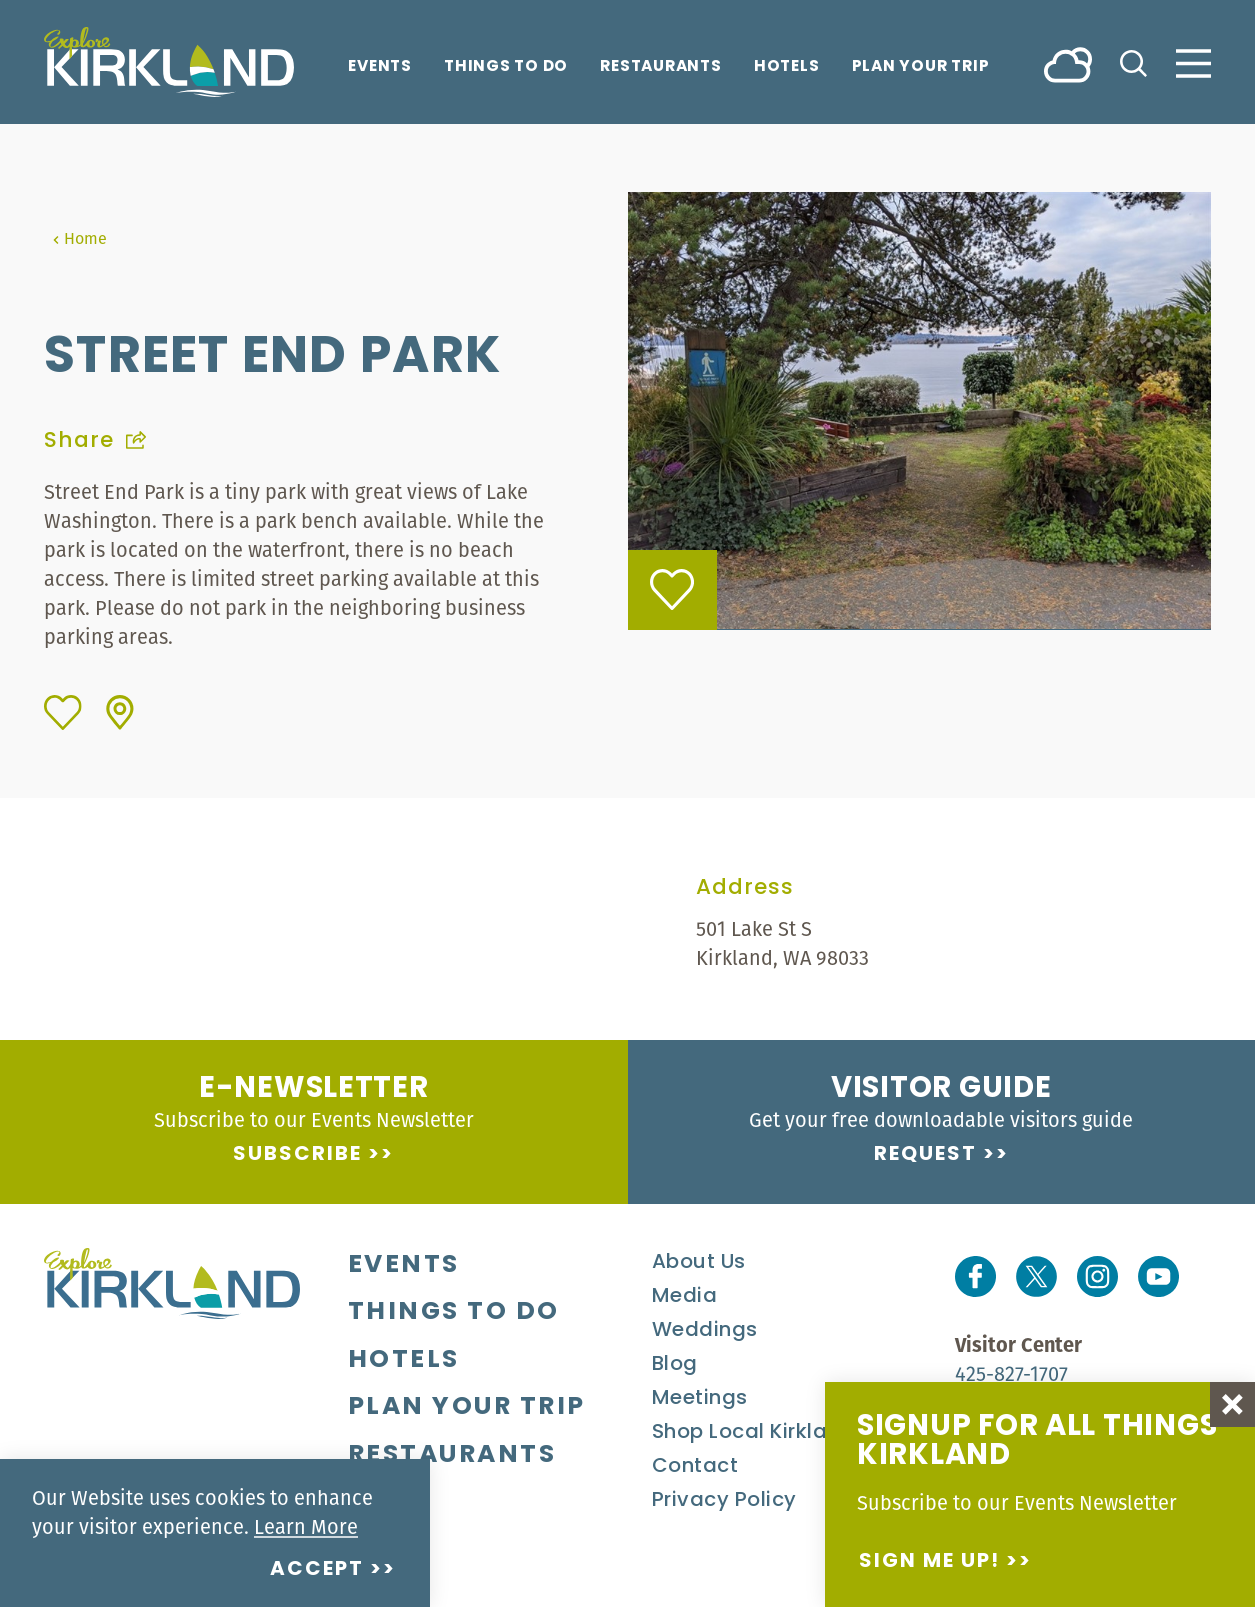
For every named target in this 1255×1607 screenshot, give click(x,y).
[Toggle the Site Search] (1133, 61)
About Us (699, 1263)
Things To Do (506, 67)
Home (79, 238)
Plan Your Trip (921, 67)
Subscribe (297, 1155)
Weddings (705, 1331)
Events (380, 67)
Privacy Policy (724, 1501)
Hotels (787, 67)
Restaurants (661, 67)
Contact (695, 1467)
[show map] (120, 712)
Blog (675, 1365)
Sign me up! (929, 1562)
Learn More (306, 1526)
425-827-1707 (1011, 1373)
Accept (317, 1570)
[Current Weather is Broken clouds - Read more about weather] (1068, 63)
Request (925, 1155)
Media (685, 1297)
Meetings (700, 1399)
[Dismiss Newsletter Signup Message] (1232, 1404)
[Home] (169, 62)
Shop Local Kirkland (753, 1433)
